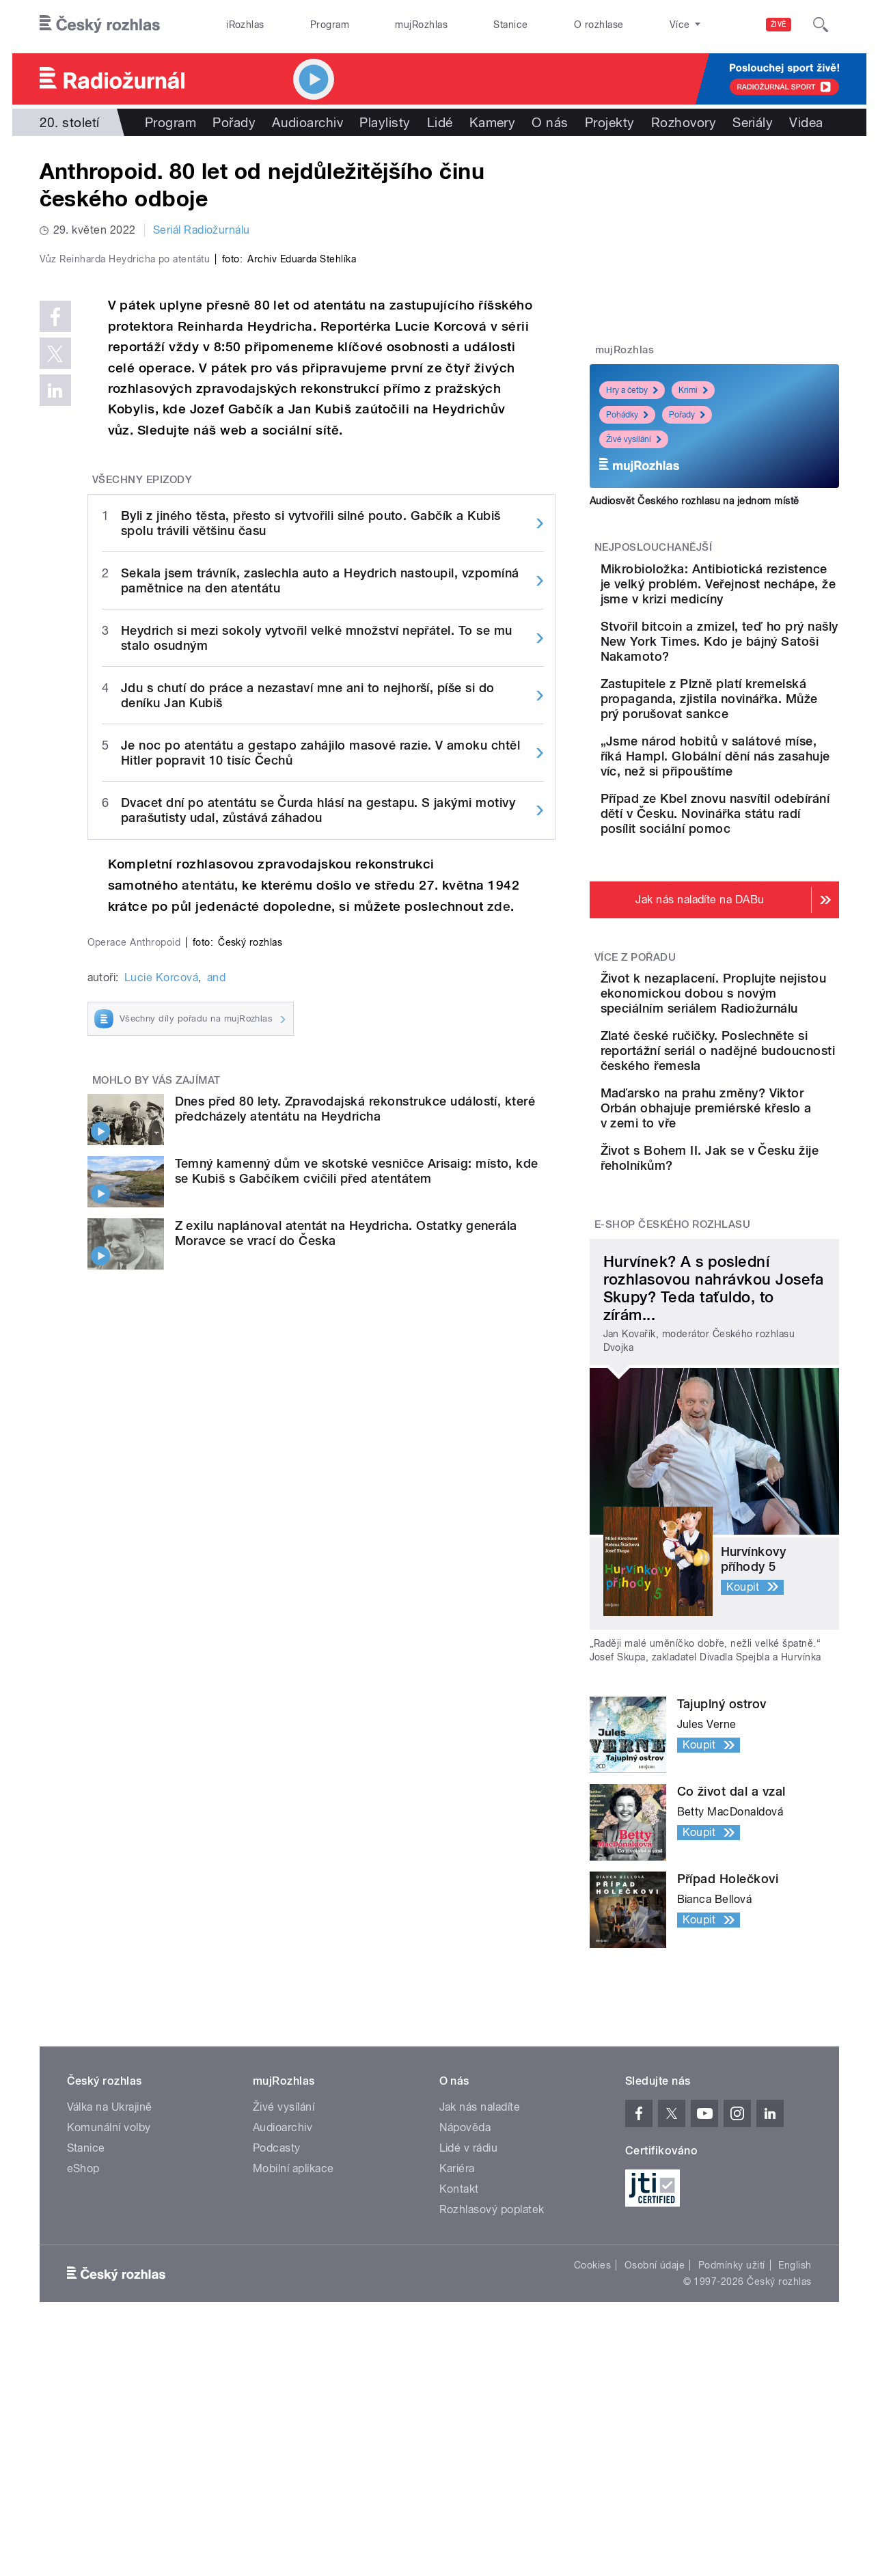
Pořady (234, 122)
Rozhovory (683, 122)
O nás (550, 122)
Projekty (610, 122)
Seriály (752, 122)
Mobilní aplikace (293, 2368)
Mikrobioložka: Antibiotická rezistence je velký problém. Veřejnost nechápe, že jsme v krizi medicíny (751, 599)
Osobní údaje (655, 2465)
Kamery (492, 122)
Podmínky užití (731, 2465)
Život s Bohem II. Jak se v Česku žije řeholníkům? (751, 1338)
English (794, 2465)
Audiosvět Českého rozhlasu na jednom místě (694, 500)
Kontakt (459, 2389)
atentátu (208, 1175)
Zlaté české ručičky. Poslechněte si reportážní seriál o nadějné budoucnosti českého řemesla (752, 1201)
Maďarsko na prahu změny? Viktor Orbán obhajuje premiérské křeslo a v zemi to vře (757, 1281)
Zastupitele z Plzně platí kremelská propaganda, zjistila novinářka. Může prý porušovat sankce (757, 751)
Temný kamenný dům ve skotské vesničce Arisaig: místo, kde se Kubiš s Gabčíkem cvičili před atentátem (356, 1706)
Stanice (510, 24)
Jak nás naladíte (480, 2307)
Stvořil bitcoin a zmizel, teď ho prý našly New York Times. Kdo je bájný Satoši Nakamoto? (756, 679)
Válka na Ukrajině (109, 2307)
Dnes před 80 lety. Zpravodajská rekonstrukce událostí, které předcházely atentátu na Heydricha (355, 1644)
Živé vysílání (633, 439)
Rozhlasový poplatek (492, 2409)
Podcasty (277, 2348)
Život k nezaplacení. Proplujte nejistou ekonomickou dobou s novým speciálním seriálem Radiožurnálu (742, 1113)
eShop (83, 2368)
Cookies (592, 2465)
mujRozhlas (421, 24)
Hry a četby (632, 390)
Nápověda (465, 2327)
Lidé (440, 122)
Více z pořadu (635, 1062)
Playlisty (384, 122)
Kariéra (457, 2368)
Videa (806, 122)
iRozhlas (245, 24)
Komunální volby (109, 2327)
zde (498, 1197)
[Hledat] (820, 24)
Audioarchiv (307, 122)
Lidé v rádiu (468, 2348)
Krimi (693, 390)
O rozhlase (599, 24)
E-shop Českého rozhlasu (672, 1425)
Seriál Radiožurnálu (201, 229)
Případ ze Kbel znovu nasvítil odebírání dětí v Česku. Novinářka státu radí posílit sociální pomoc (755, 911)
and (216, 1513)
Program (329, 24)
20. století (70, 122)
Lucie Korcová (161, 1513)
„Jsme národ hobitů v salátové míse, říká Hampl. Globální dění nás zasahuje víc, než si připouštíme (751, 831)
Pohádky (627, 415)
